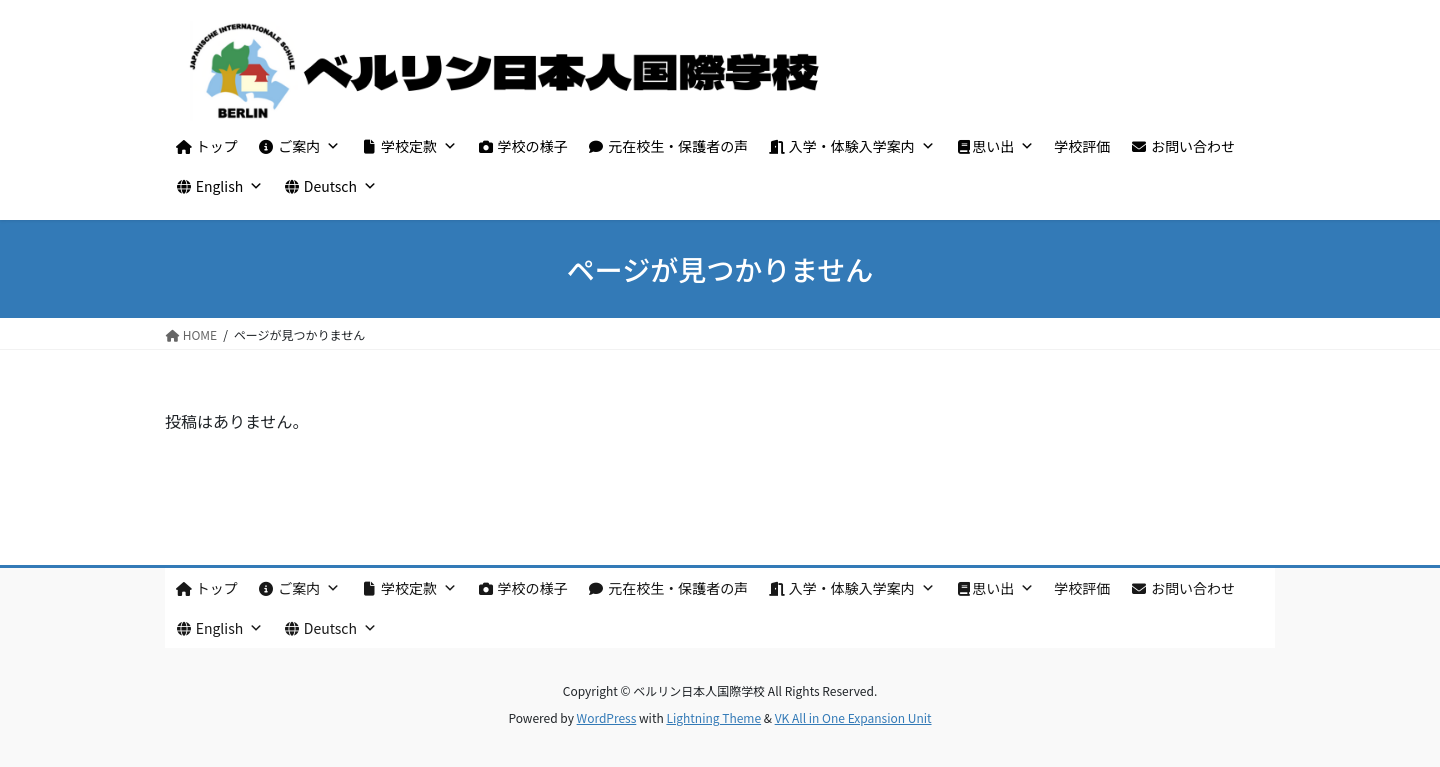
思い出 (995, 146)
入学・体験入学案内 (851, 146)
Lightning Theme (713, 717)
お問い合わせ (1182, 146)
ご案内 (299, 146)
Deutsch (330, 186)
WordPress (607, 717)
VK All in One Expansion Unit (853, 717)
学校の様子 (522, 146)
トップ (206, 146)
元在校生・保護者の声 (668, 146)
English (219, 186)
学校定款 (408, 146)
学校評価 (1082, 146)
